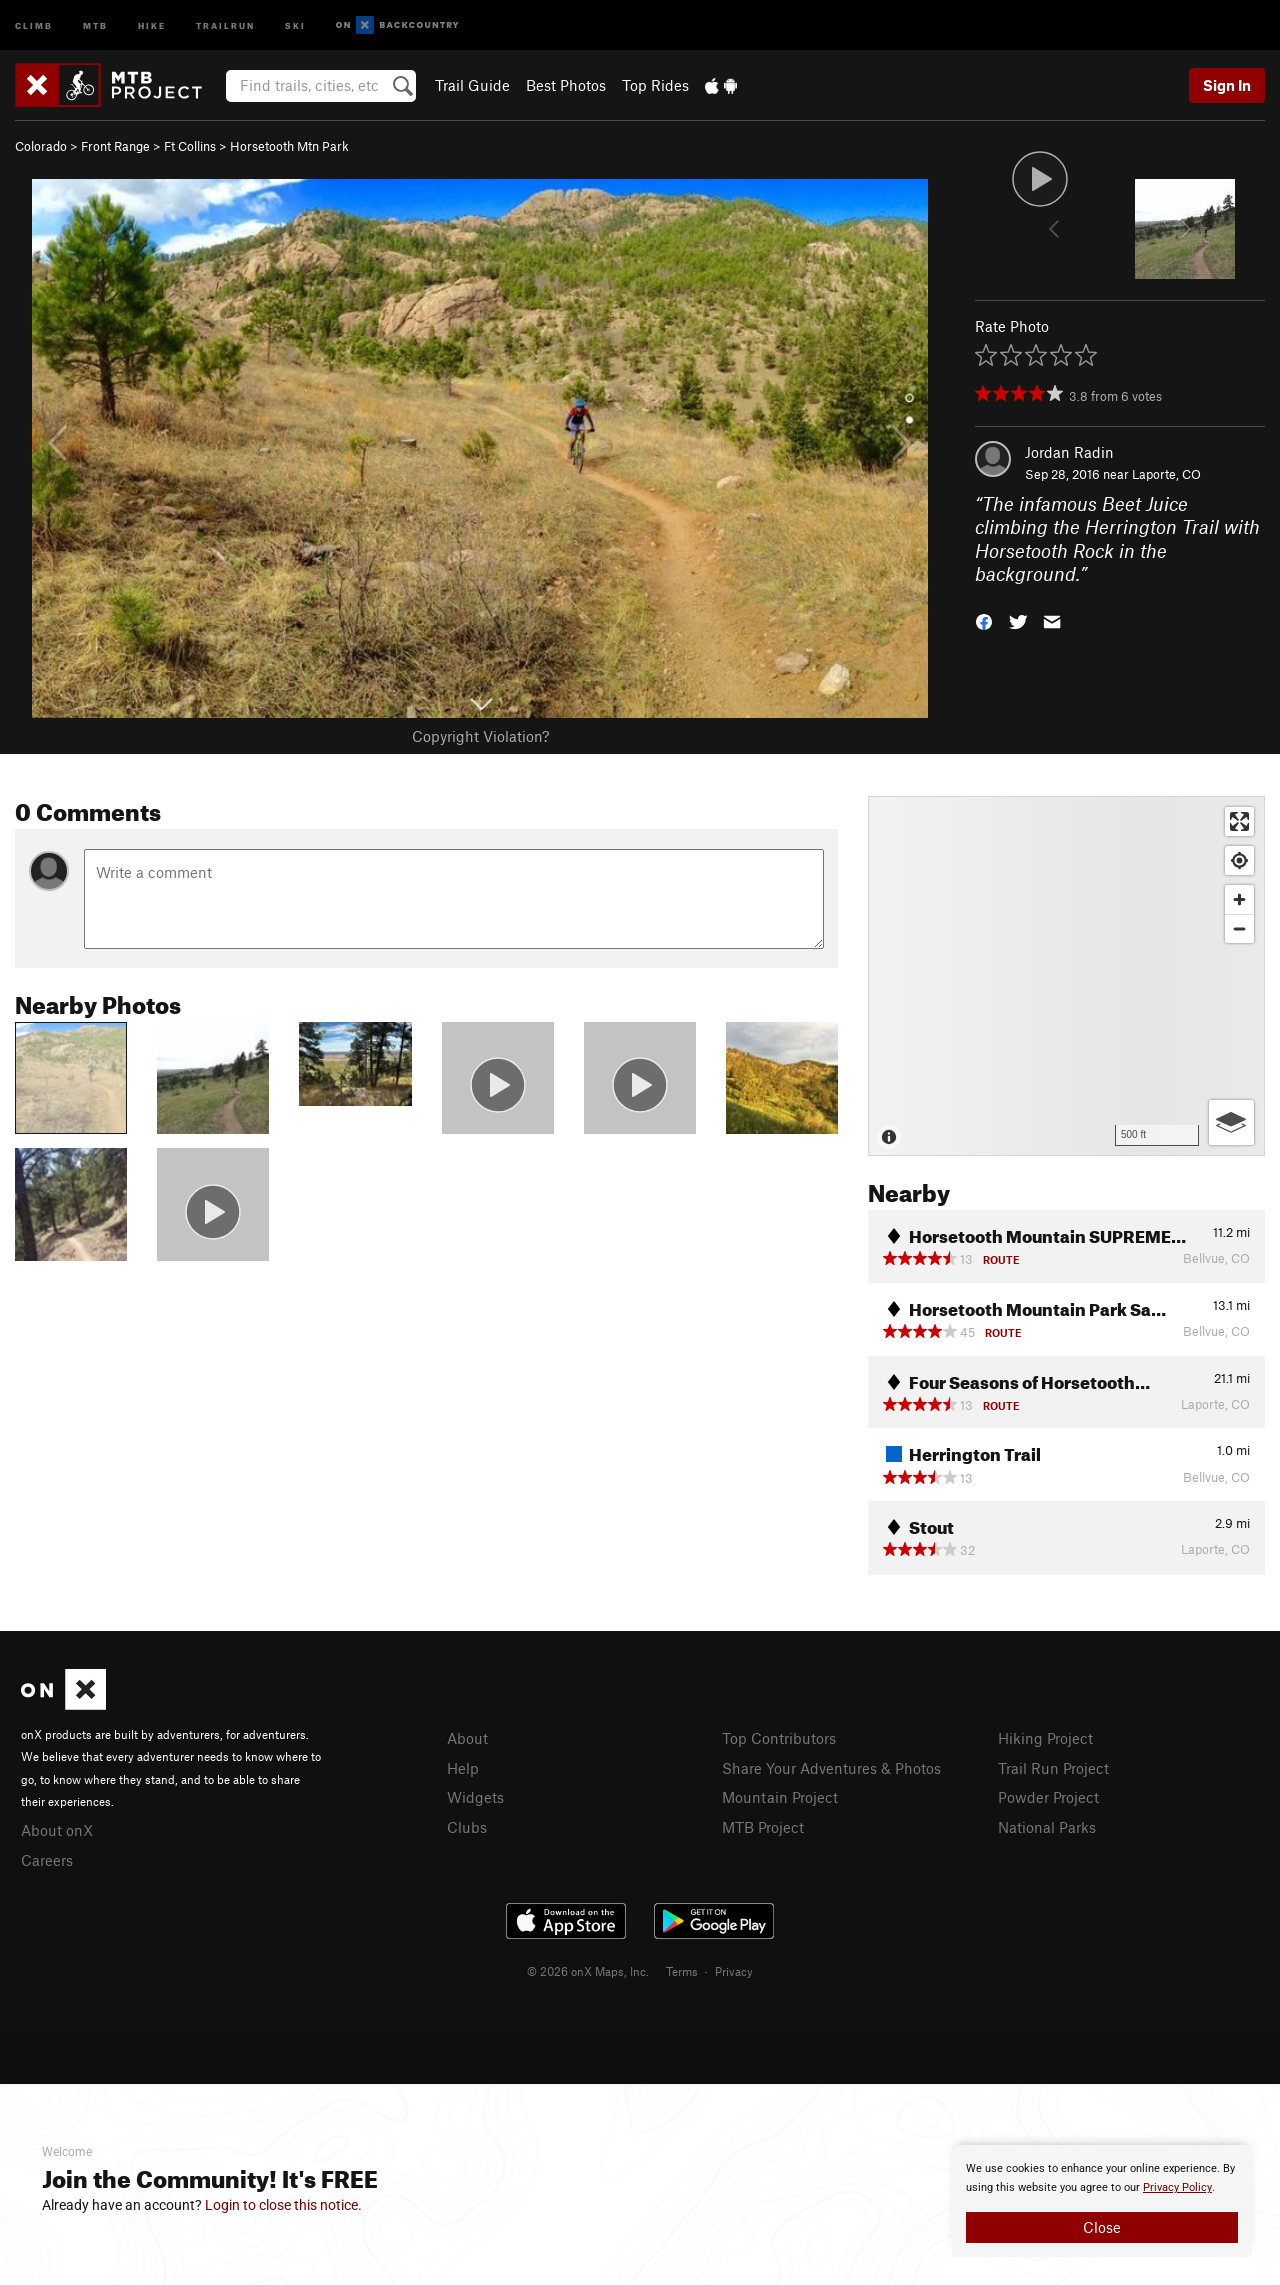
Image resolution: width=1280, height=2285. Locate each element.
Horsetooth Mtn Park (289, 146)
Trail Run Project (1053, 1768)
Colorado (41, 146)
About (467, 1738)
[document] (1102, 2201)
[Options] (1231, 1122)
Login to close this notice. (283, 2205)
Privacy (734, 1971)
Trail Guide (472, 85)
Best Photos (566, 85)
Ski (295, 24)
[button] (984, 620)
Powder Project (1048, 1797)
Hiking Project (1045, 1738)
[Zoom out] (1239, 928)
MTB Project (763, 1827)
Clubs (467, 1827)
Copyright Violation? (480, 736)
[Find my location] (1239, 860)
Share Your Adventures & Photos (831, 1768)
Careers (47, 1860)
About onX (57, 1830)
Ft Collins (190, 146)
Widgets (475, 1797)
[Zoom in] (1239, 899)
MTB (95, 24)
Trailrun (225, 24)
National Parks (1047, 1827)
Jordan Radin (1069, 452)
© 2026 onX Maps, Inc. (588, 1971)
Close (1102, 2227)
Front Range (115, 146)
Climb (34, 24)
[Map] (1066, 976)
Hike (152, 24)
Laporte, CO (1166, 474)
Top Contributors (779, 1738)
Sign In (1227, 85)
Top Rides (655, 85)
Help (463, 1768)
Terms (682, 1971)
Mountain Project (780, 1797)
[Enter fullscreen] (1239, 821)
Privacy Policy (1177, 2187)
